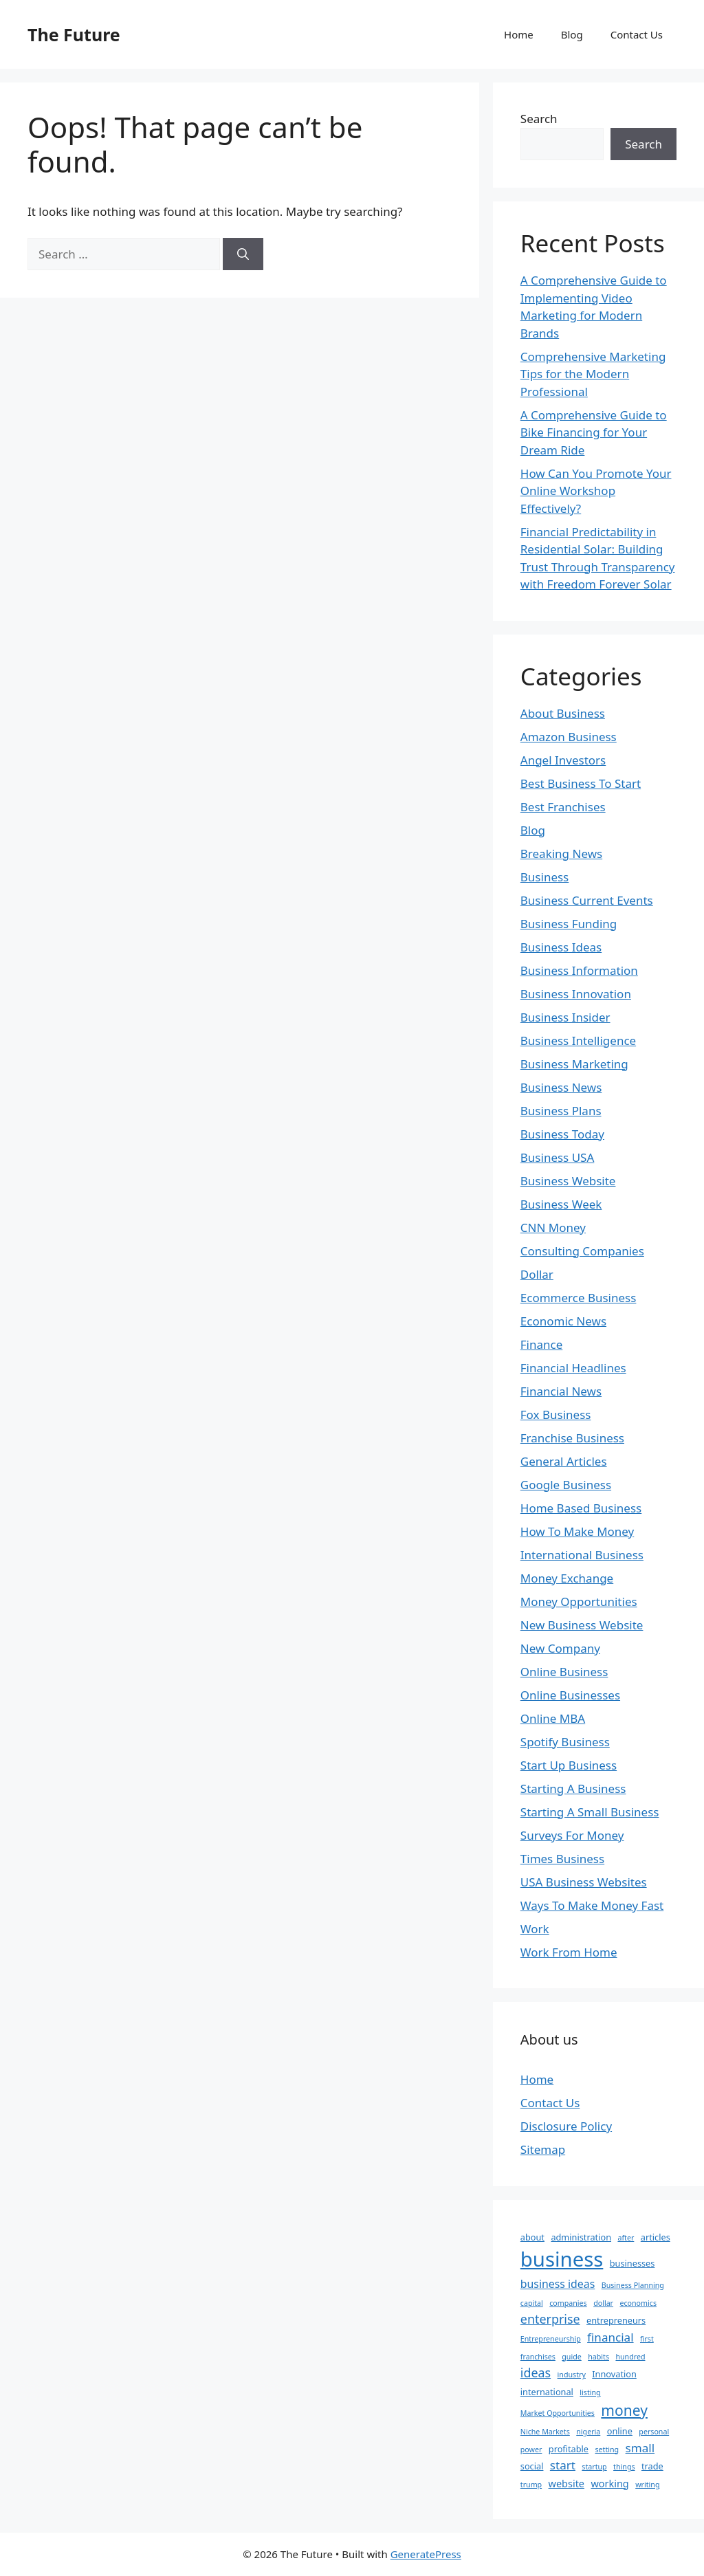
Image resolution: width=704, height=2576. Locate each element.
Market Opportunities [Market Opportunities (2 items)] (557, 2413)
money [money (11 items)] (624, 2410)
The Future (74, 34)
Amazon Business (568, 737)
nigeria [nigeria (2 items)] (588, 2431)
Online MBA (552, 1718)
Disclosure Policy (566, 2126)
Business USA (557, 1157)
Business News (561, 1087)
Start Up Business (568, 1765)
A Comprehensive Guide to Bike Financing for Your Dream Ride (593, 432)
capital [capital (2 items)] (531, 2303)
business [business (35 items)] (562, 2259)
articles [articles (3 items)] (655, 2237)
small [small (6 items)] (640, 2448)
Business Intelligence (578, 1040)
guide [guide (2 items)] (571, 2357)
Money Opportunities (578, 1601)
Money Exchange (566, 1578)
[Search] (243, 254)
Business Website (568, 1181)
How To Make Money (577, 1531)
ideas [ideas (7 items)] (535, 2372)
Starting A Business (573, 1788)
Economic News (563, 1321)
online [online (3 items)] (619, 2431)
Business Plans (561, 1111)
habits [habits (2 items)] (598, 2357)
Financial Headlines (573, 1368)
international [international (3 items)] (546, 2392)
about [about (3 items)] (532, 2237)
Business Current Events (586, 900)
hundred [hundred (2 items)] (630, 2357)
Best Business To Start (580, 783)
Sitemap (542, 2149)
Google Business (565, 1485)
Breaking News (561, 853)
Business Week (561, 1204)
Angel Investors (563, 760)
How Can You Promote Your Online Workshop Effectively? (596, 490)
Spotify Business (565, 1742)
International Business (582, 1555)
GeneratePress (425, 2554)
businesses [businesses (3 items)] (632, 2263)
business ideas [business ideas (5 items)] (557, 2283)
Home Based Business (580, 1508)
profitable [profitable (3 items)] (568, 2449)
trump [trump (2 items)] (531, 2484)
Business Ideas (561, 947)
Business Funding (568, 924)
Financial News (561, 1391)
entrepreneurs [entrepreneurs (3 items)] (616, 2320)
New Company (560, 1648)
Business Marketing (574, 1064)
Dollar (536, 1274)
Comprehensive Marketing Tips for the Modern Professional (593, 374)
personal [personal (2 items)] (654, 2431)
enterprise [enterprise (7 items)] (550, 2319)
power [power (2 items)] (531, 2449)
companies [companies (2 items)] (568, 2303)
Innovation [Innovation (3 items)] (614, 2374)
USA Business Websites (583, 1882)
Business (544, 877)
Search (539, 118)
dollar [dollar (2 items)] (603, 2303)
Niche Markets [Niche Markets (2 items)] (545, 2431)
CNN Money (553, 1227)
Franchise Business (572, 1438)
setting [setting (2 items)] (607, 2449)
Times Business (562, 1859)
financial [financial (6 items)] (610, 2337)
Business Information (579, 970)
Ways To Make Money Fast (591, 1905)
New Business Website (582, 1625)
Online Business (564, 1672)
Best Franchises (563, 807)
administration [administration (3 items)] (581, 2237)
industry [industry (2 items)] (572, 2374)
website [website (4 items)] (566, 2483)
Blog (572, 34)
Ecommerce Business (578, 1298)
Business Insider (565, 1017)
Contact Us (636, 34)
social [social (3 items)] (532, 2466)
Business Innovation (575, 994)
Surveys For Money (572, 1835)
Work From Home (568, 1952)
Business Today (562, 1134)
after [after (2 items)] (625, 2238)
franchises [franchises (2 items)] (538, 2357)
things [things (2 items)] (624, 2467)
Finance (541, 1344)
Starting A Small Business (589, 1812)
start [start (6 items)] (562, 2465)
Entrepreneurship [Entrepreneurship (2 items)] (550, 2339)
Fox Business (555, 1414)
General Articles (563, 1461)
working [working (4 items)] (609, 2483)
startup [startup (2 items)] (594, 2467)
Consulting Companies (582, 1251)
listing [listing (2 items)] (590, 2392)
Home (519, 34)
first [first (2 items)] (647, 2339)
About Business (562, 713)
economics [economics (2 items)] (638, 2303)
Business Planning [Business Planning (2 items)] (633, 2285)
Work (534, 1929)
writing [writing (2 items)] (647, 2484)
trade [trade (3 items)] (652, 2466)
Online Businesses (570, 1695)
